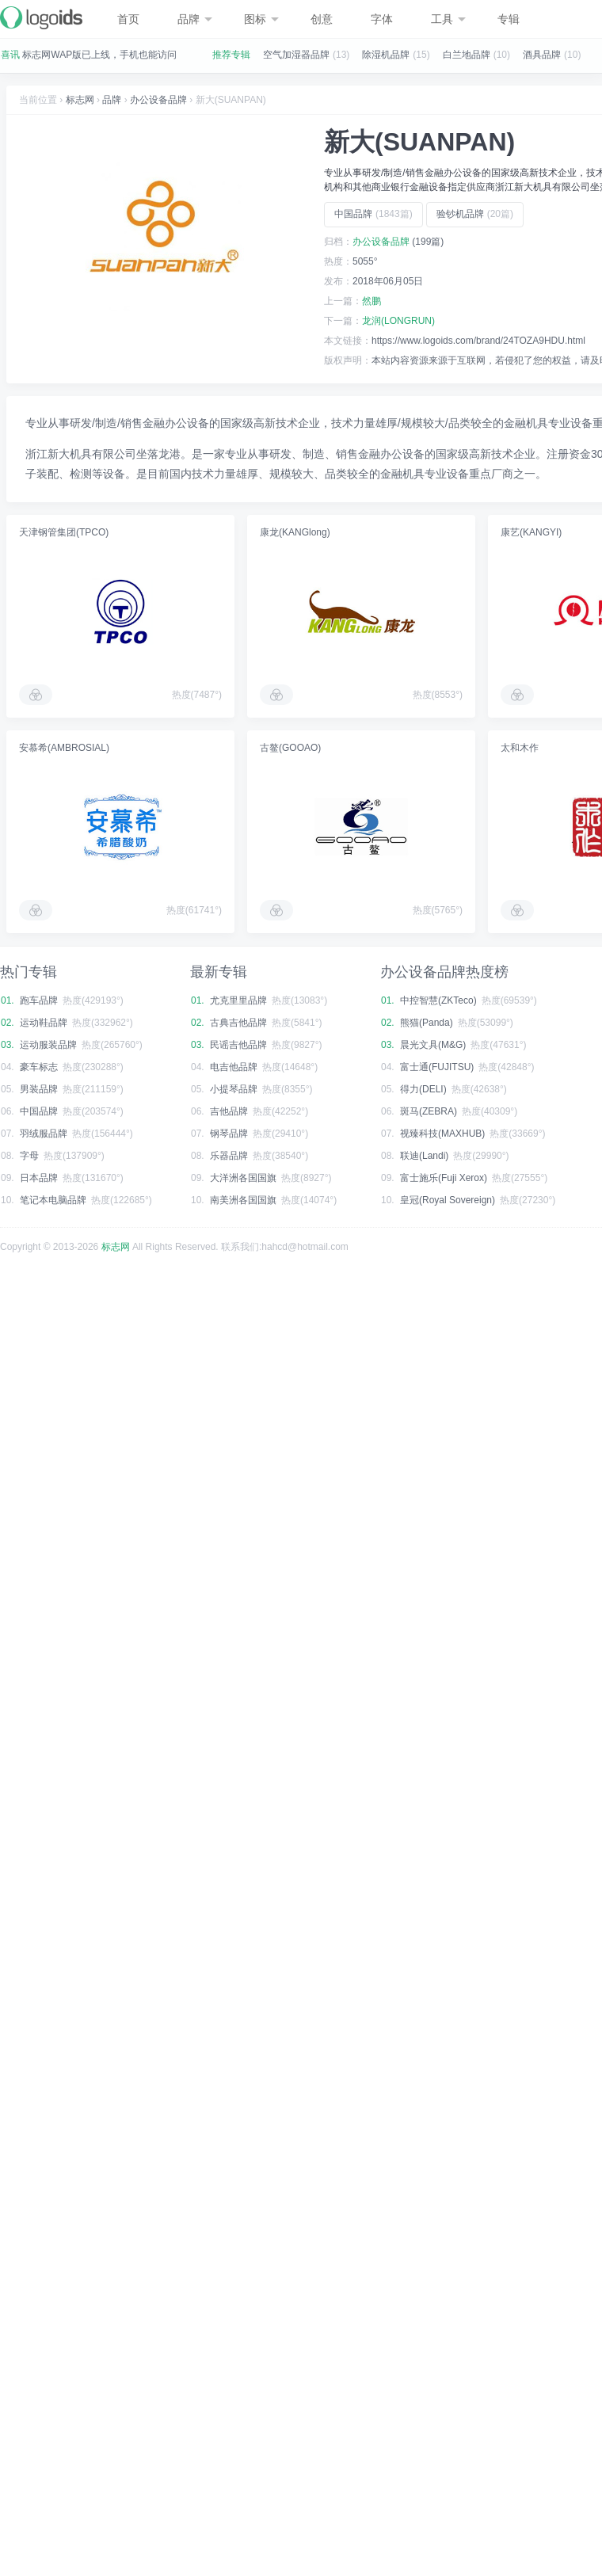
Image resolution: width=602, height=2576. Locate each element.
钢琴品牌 (229, 1133)
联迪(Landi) (424, 1155)
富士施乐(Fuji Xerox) (443, 1177)
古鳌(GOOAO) (290, 747)
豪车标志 (39, 1067)
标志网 (80, 99)
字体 (382, 19)
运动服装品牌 (48, 1044)
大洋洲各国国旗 (243, 1177)
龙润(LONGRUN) (398, 320)
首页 (128, 19)
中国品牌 (373, 213)
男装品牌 (39, 1089)
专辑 (508, 19)
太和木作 (520, 747)
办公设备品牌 (158, 99)
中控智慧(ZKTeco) (438, 1000)
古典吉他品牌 (238, 1022)
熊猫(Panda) (426, 1022)
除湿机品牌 (386, 54)
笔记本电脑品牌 (53, 1200)
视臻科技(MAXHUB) (442, 1133)
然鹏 (371, 301)
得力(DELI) (423, 1089)
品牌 (194, 19)
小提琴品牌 (233, 1089)
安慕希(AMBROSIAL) (64, 747)
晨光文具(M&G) (433, 1044)
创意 (322, 19)
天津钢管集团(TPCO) (64, 532)
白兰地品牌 (466, 54)
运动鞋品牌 (43, 1022)
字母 (29, 1155)
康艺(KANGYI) (531, 532)
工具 (448, 19)
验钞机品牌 (474, 213)
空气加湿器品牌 (296, 54)
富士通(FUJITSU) (437, 1067)
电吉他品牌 (233, 1067)
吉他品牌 (229, 1111)
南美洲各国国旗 (243, 1200)
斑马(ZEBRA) (428, 1111)
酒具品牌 (542, 54)
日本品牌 (39, 1177)
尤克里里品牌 (238, 1000)
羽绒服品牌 (43, 1133)
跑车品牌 (39, 1000)
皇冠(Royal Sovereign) (447, 1200)
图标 (261, 19)
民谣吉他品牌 (238, 1044)
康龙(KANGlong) (295, 532)
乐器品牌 (229, 1155)
